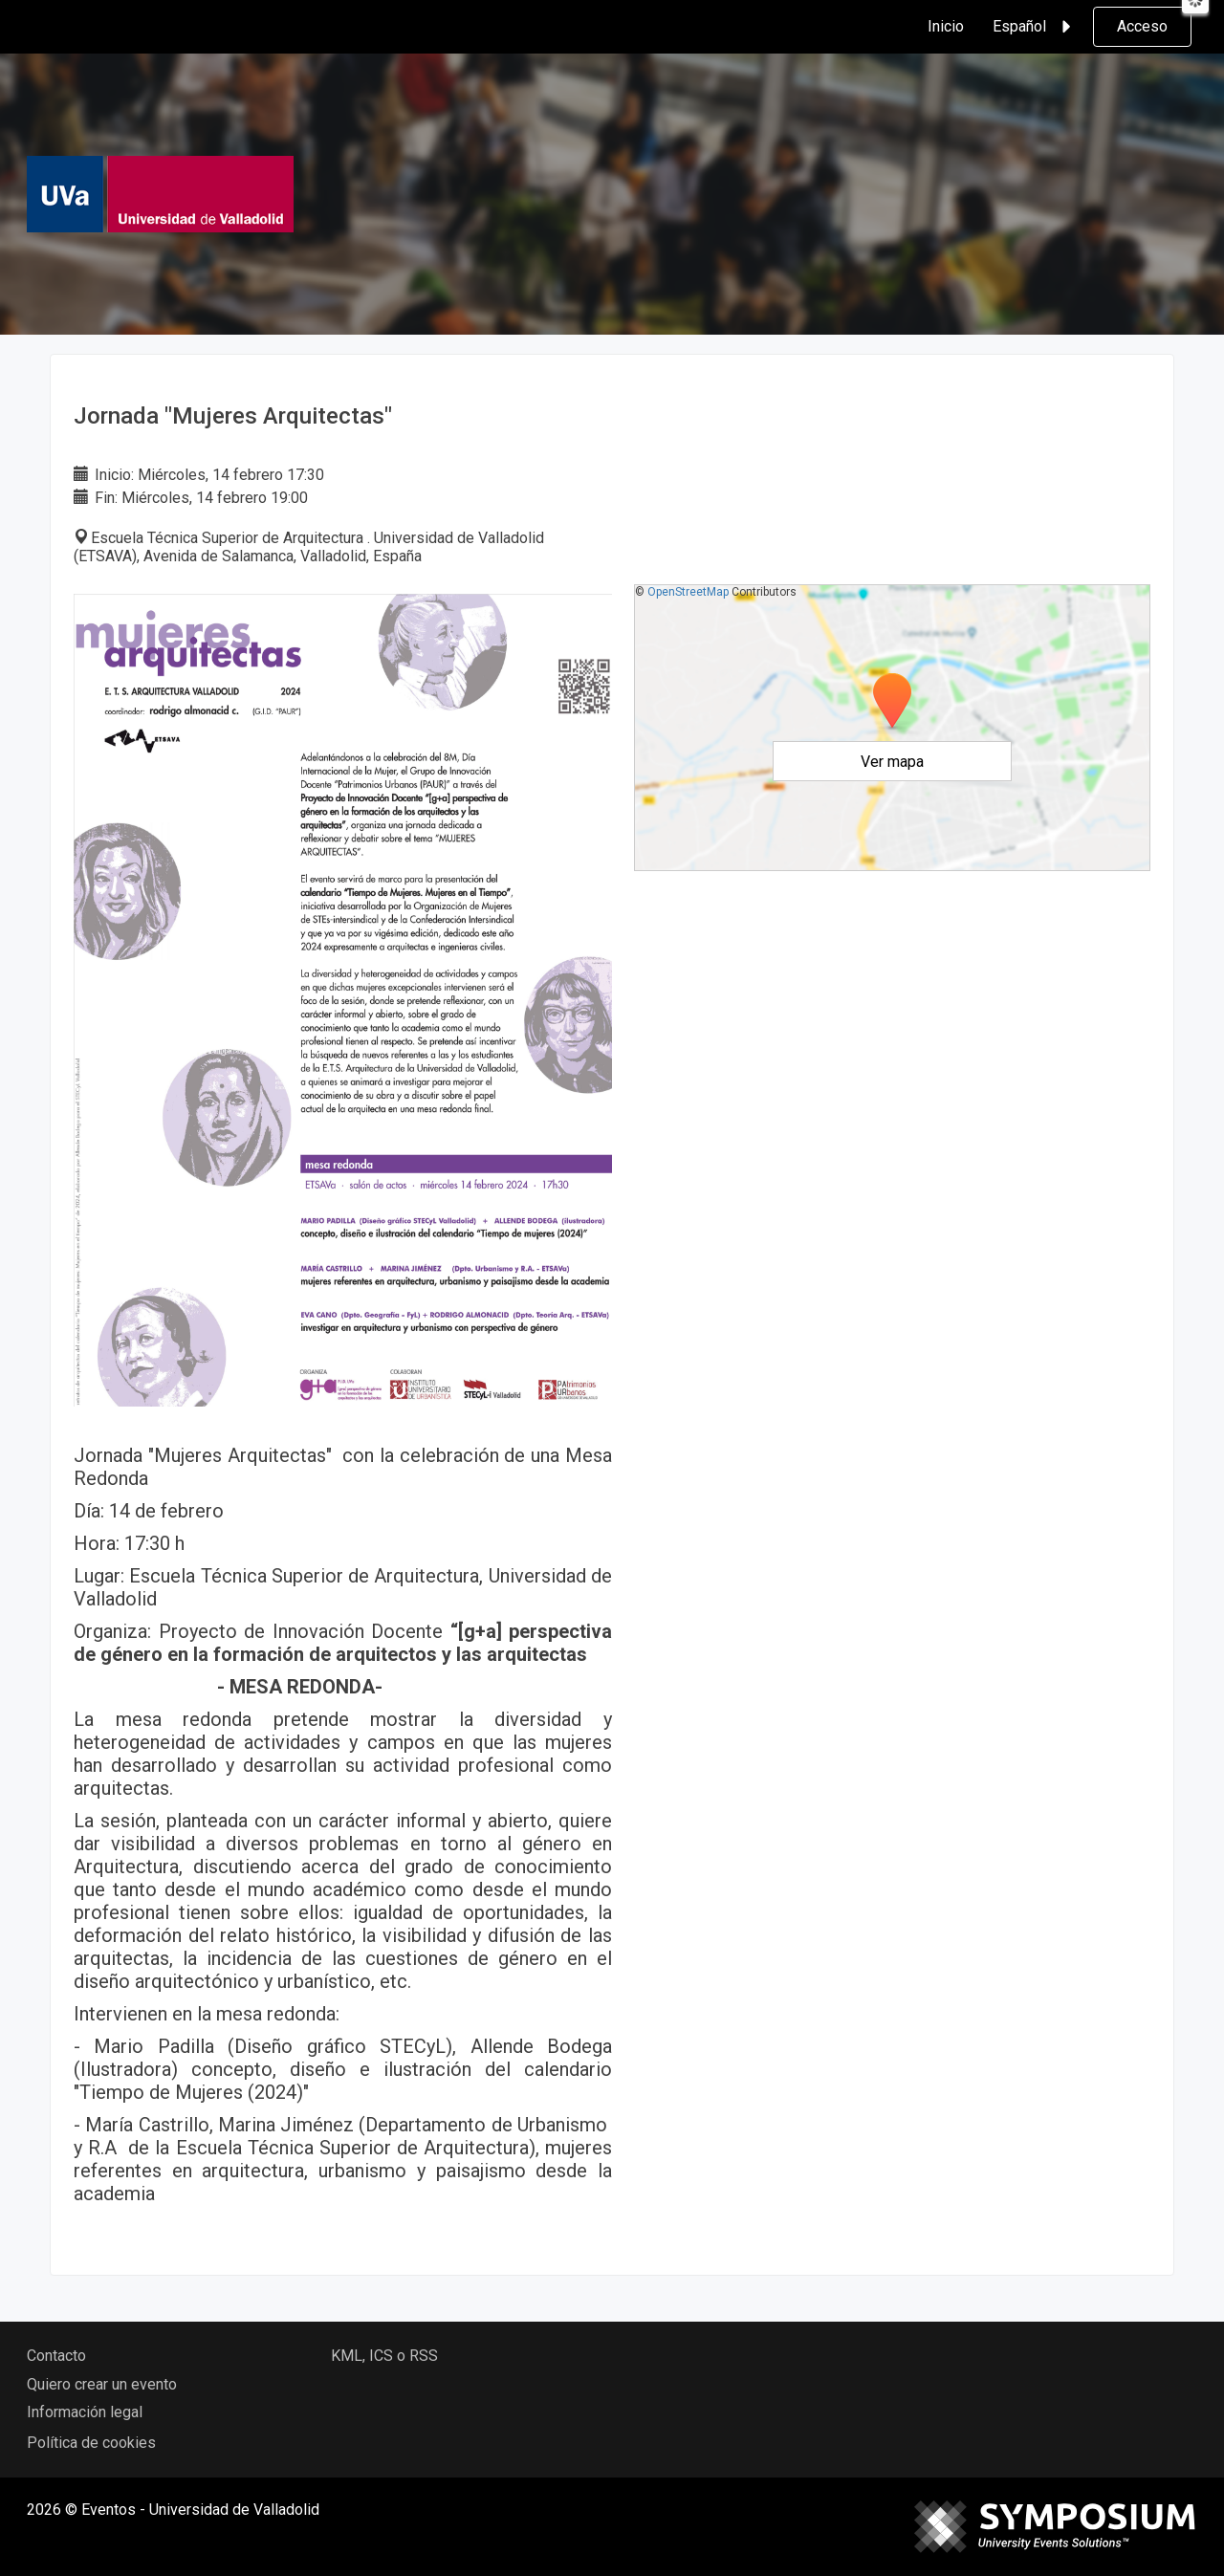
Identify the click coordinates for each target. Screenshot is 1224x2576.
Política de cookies (91, 2443)
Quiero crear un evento (102, 2384)
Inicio (946, 26)
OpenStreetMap (688, 592)
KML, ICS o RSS (384, 2356)
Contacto (56, 2356)
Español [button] (1035, 26)
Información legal (84, 2412)
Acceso (1142, 26)
